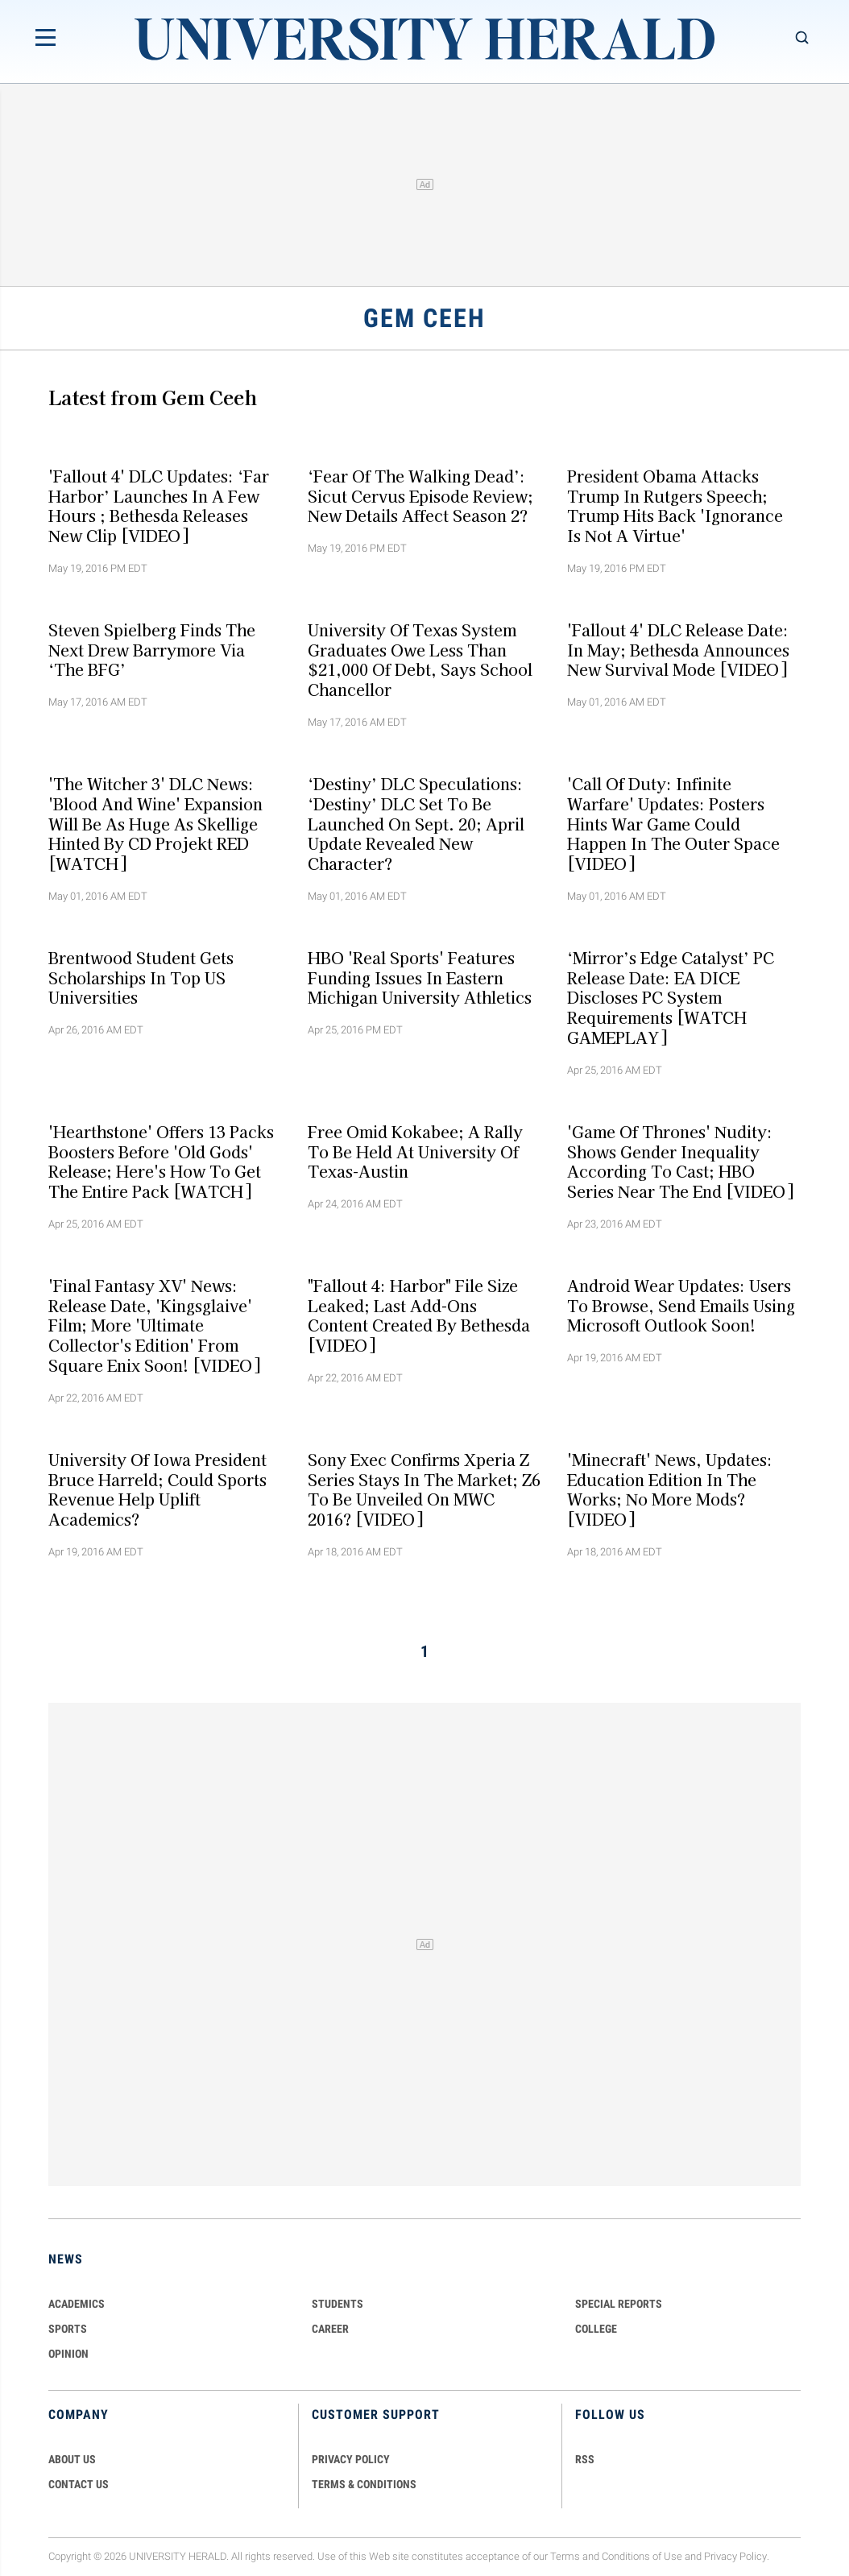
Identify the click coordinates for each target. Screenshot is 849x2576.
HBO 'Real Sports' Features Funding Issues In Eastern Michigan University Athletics (420, 977)
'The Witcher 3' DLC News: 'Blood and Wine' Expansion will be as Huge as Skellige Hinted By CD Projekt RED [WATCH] (155, 823)
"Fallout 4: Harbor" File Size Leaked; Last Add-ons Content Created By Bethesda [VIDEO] (419, 1315)
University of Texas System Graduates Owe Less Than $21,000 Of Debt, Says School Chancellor (420, 659)
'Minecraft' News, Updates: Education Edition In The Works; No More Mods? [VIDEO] (669, 1488)
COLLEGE (596, 2328)
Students (337, 2303)
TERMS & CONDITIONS (364, 2484)
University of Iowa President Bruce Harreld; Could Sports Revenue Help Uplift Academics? (157, 1488)
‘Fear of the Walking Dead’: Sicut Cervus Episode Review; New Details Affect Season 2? (420, 495)
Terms (565, 2556)
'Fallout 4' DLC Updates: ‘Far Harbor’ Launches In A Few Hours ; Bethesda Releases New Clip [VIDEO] (158, 505)
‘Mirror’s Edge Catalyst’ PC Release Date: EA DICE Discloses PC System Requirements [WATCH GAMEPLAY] (670, 997)
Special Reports (618, 2303)
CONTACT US (78, 2484)
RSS (584, 2459)
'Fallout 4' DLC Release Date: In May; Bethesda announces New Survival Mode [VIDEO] (678, 649)
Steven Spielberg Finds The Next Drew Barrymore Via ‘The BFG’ (151, 649)
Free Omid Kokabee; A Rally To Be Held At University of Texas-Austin (415, 1151)
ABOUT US (72, 2459)
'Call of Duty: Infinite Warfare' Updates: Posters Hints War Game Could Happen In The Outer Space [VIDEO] (673, 823)
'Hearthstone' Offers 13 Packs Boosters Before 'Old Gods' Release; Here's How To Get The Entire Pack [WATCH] (161, 1161)
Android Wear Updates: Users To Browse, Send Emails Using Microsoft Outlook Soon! (681, 1305)
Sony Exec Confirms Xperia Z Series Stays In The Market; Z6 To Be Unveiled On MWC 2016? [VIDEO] (424, 1488)
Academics (76, 2303)
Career (330, 2328)
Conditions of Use (642, 2556)
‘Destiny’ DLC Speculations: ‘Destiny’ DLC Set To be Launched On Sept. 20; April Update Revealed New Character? (416, 823)
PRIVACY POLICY (351, 2459)
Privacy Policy (735, 2556)
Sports (67, 2328)
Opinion (68, 2353)
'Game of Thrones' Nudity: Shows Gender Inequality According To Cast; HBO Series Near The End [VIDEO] (680, 1161)
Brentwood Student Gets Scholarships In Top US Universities (141, 977)
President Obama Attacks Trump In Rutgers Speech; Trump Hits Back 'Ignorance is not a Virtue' (675, 505)
